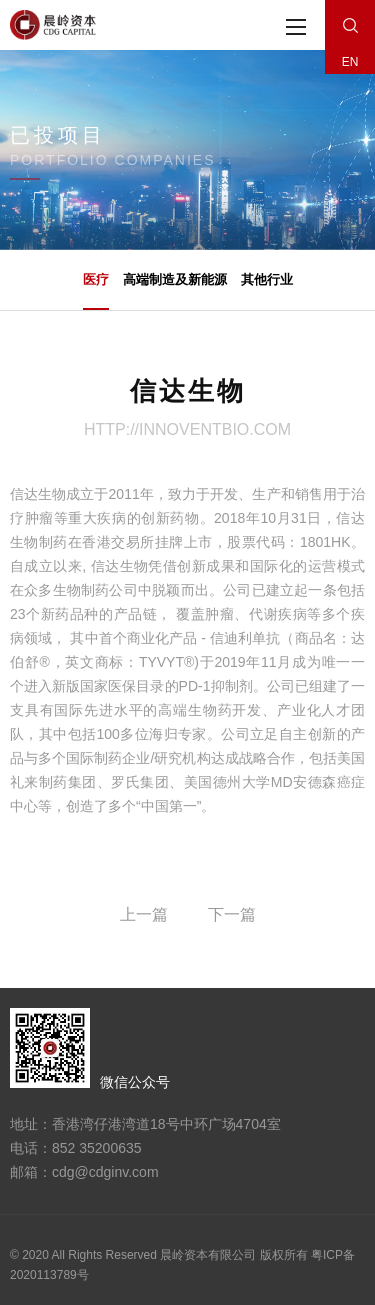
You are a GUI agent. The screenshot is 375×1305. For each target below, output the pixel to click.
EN (350, 62)
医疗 (96, 291)
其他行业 (267, 279)
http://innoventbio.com (187, 429)
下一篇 (232, 914)
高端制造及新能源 (175, 279)
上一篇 (144, 914)
